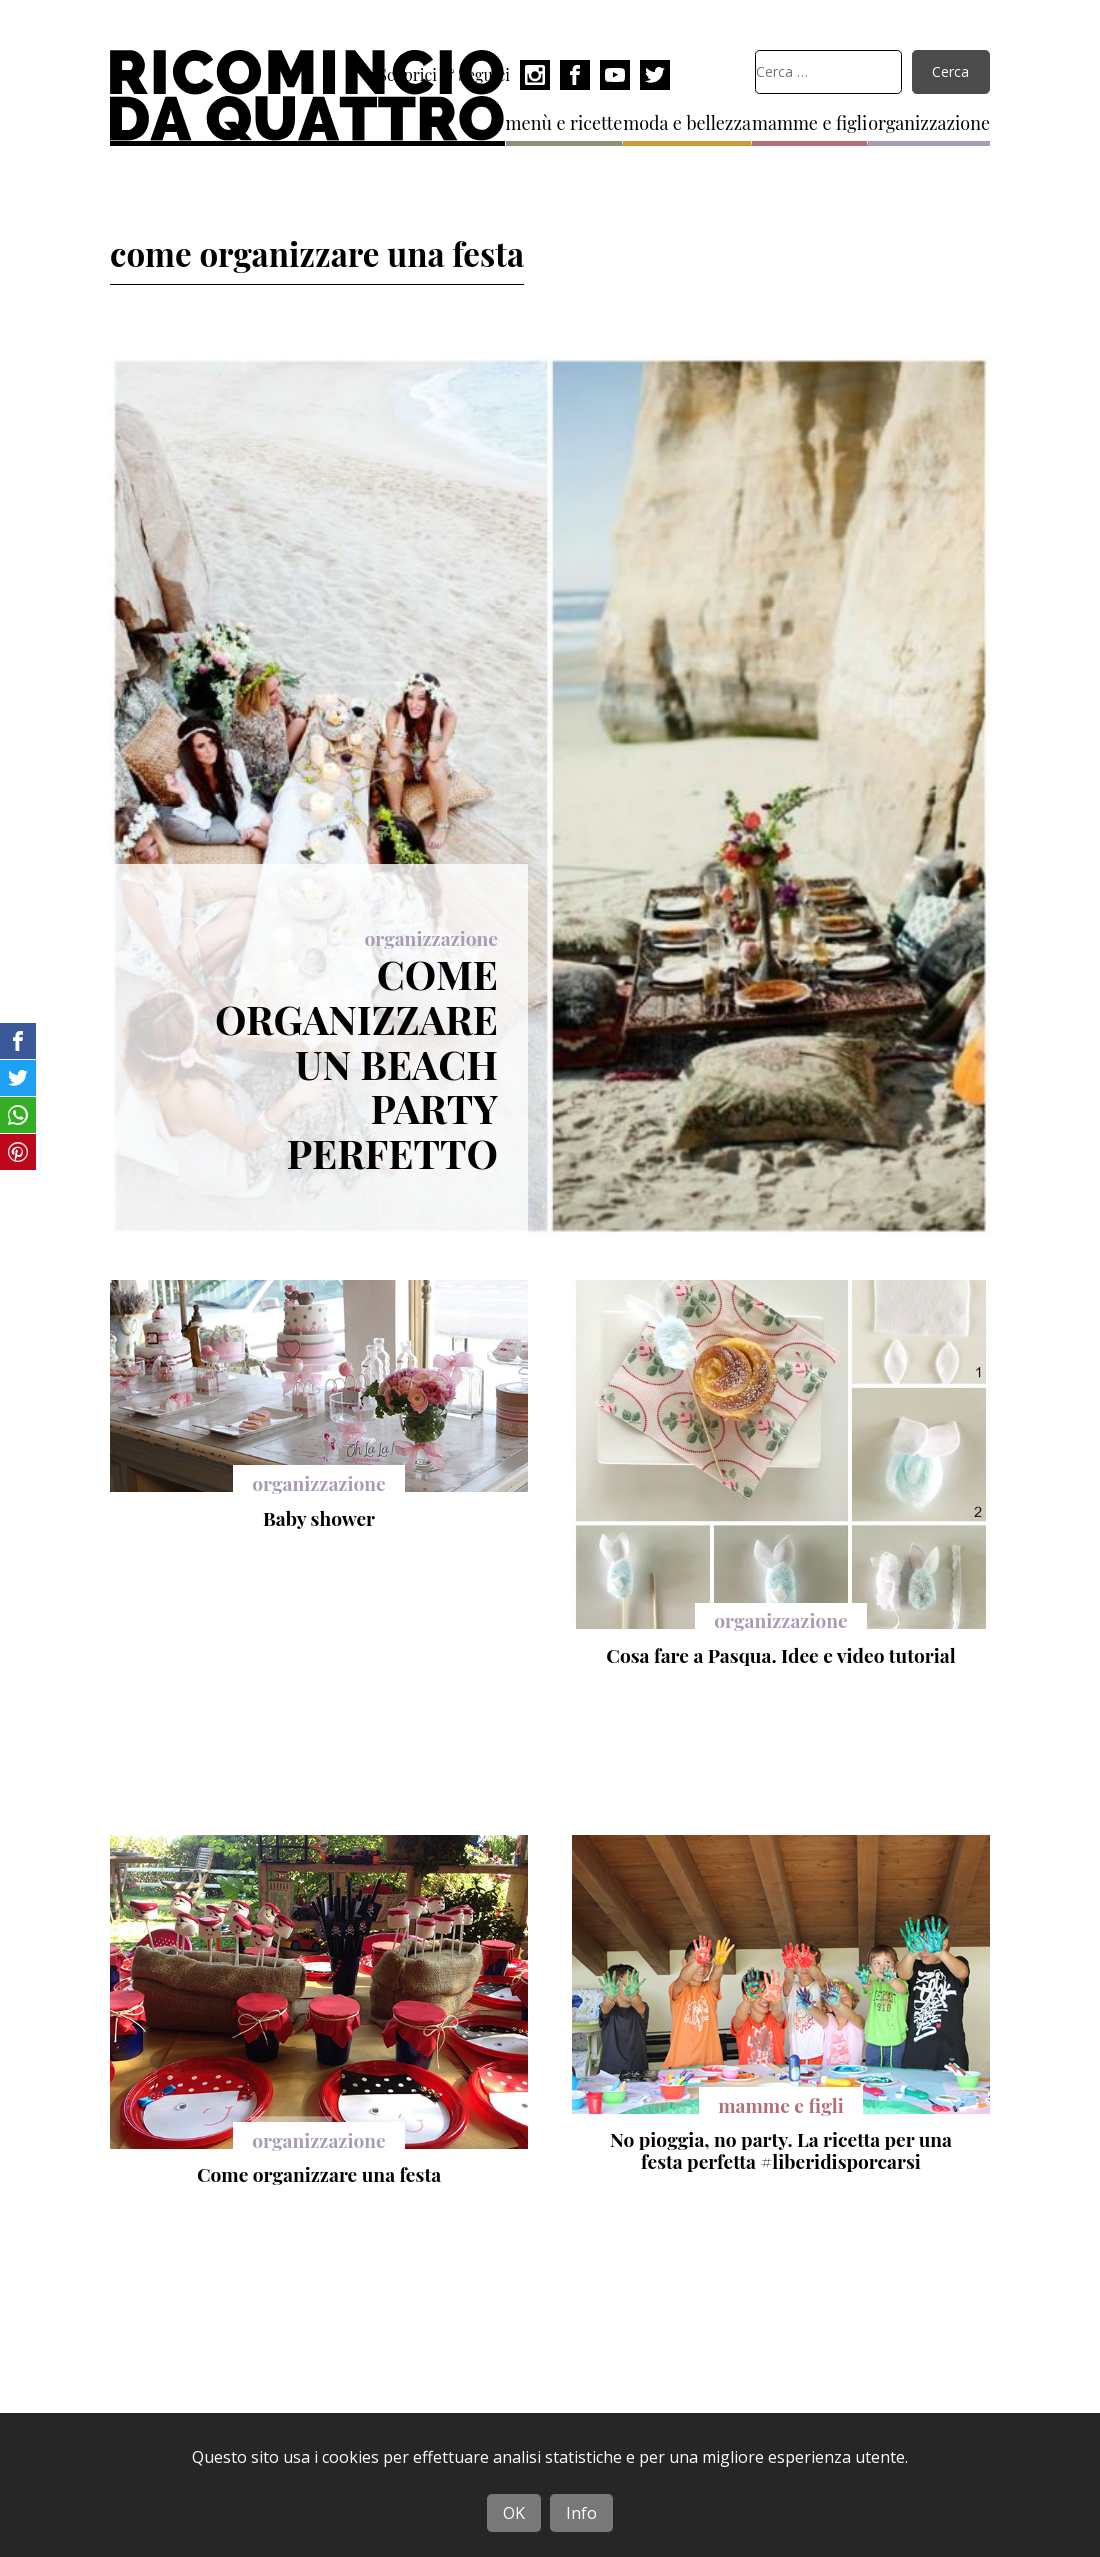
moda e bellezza (687, 123)
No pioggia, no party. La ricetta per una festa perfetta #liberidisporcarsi (781, 2150)
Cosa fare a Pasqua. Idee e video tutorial (780, 1655)
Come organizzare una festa (319, 2174)
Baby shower (319, 1518)
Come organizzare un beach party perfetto (356, 1063)
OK (514, 2513)
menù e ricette (564, 123)
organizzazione (929, 123)
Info (581, 2513)
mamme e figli (809, 123)
